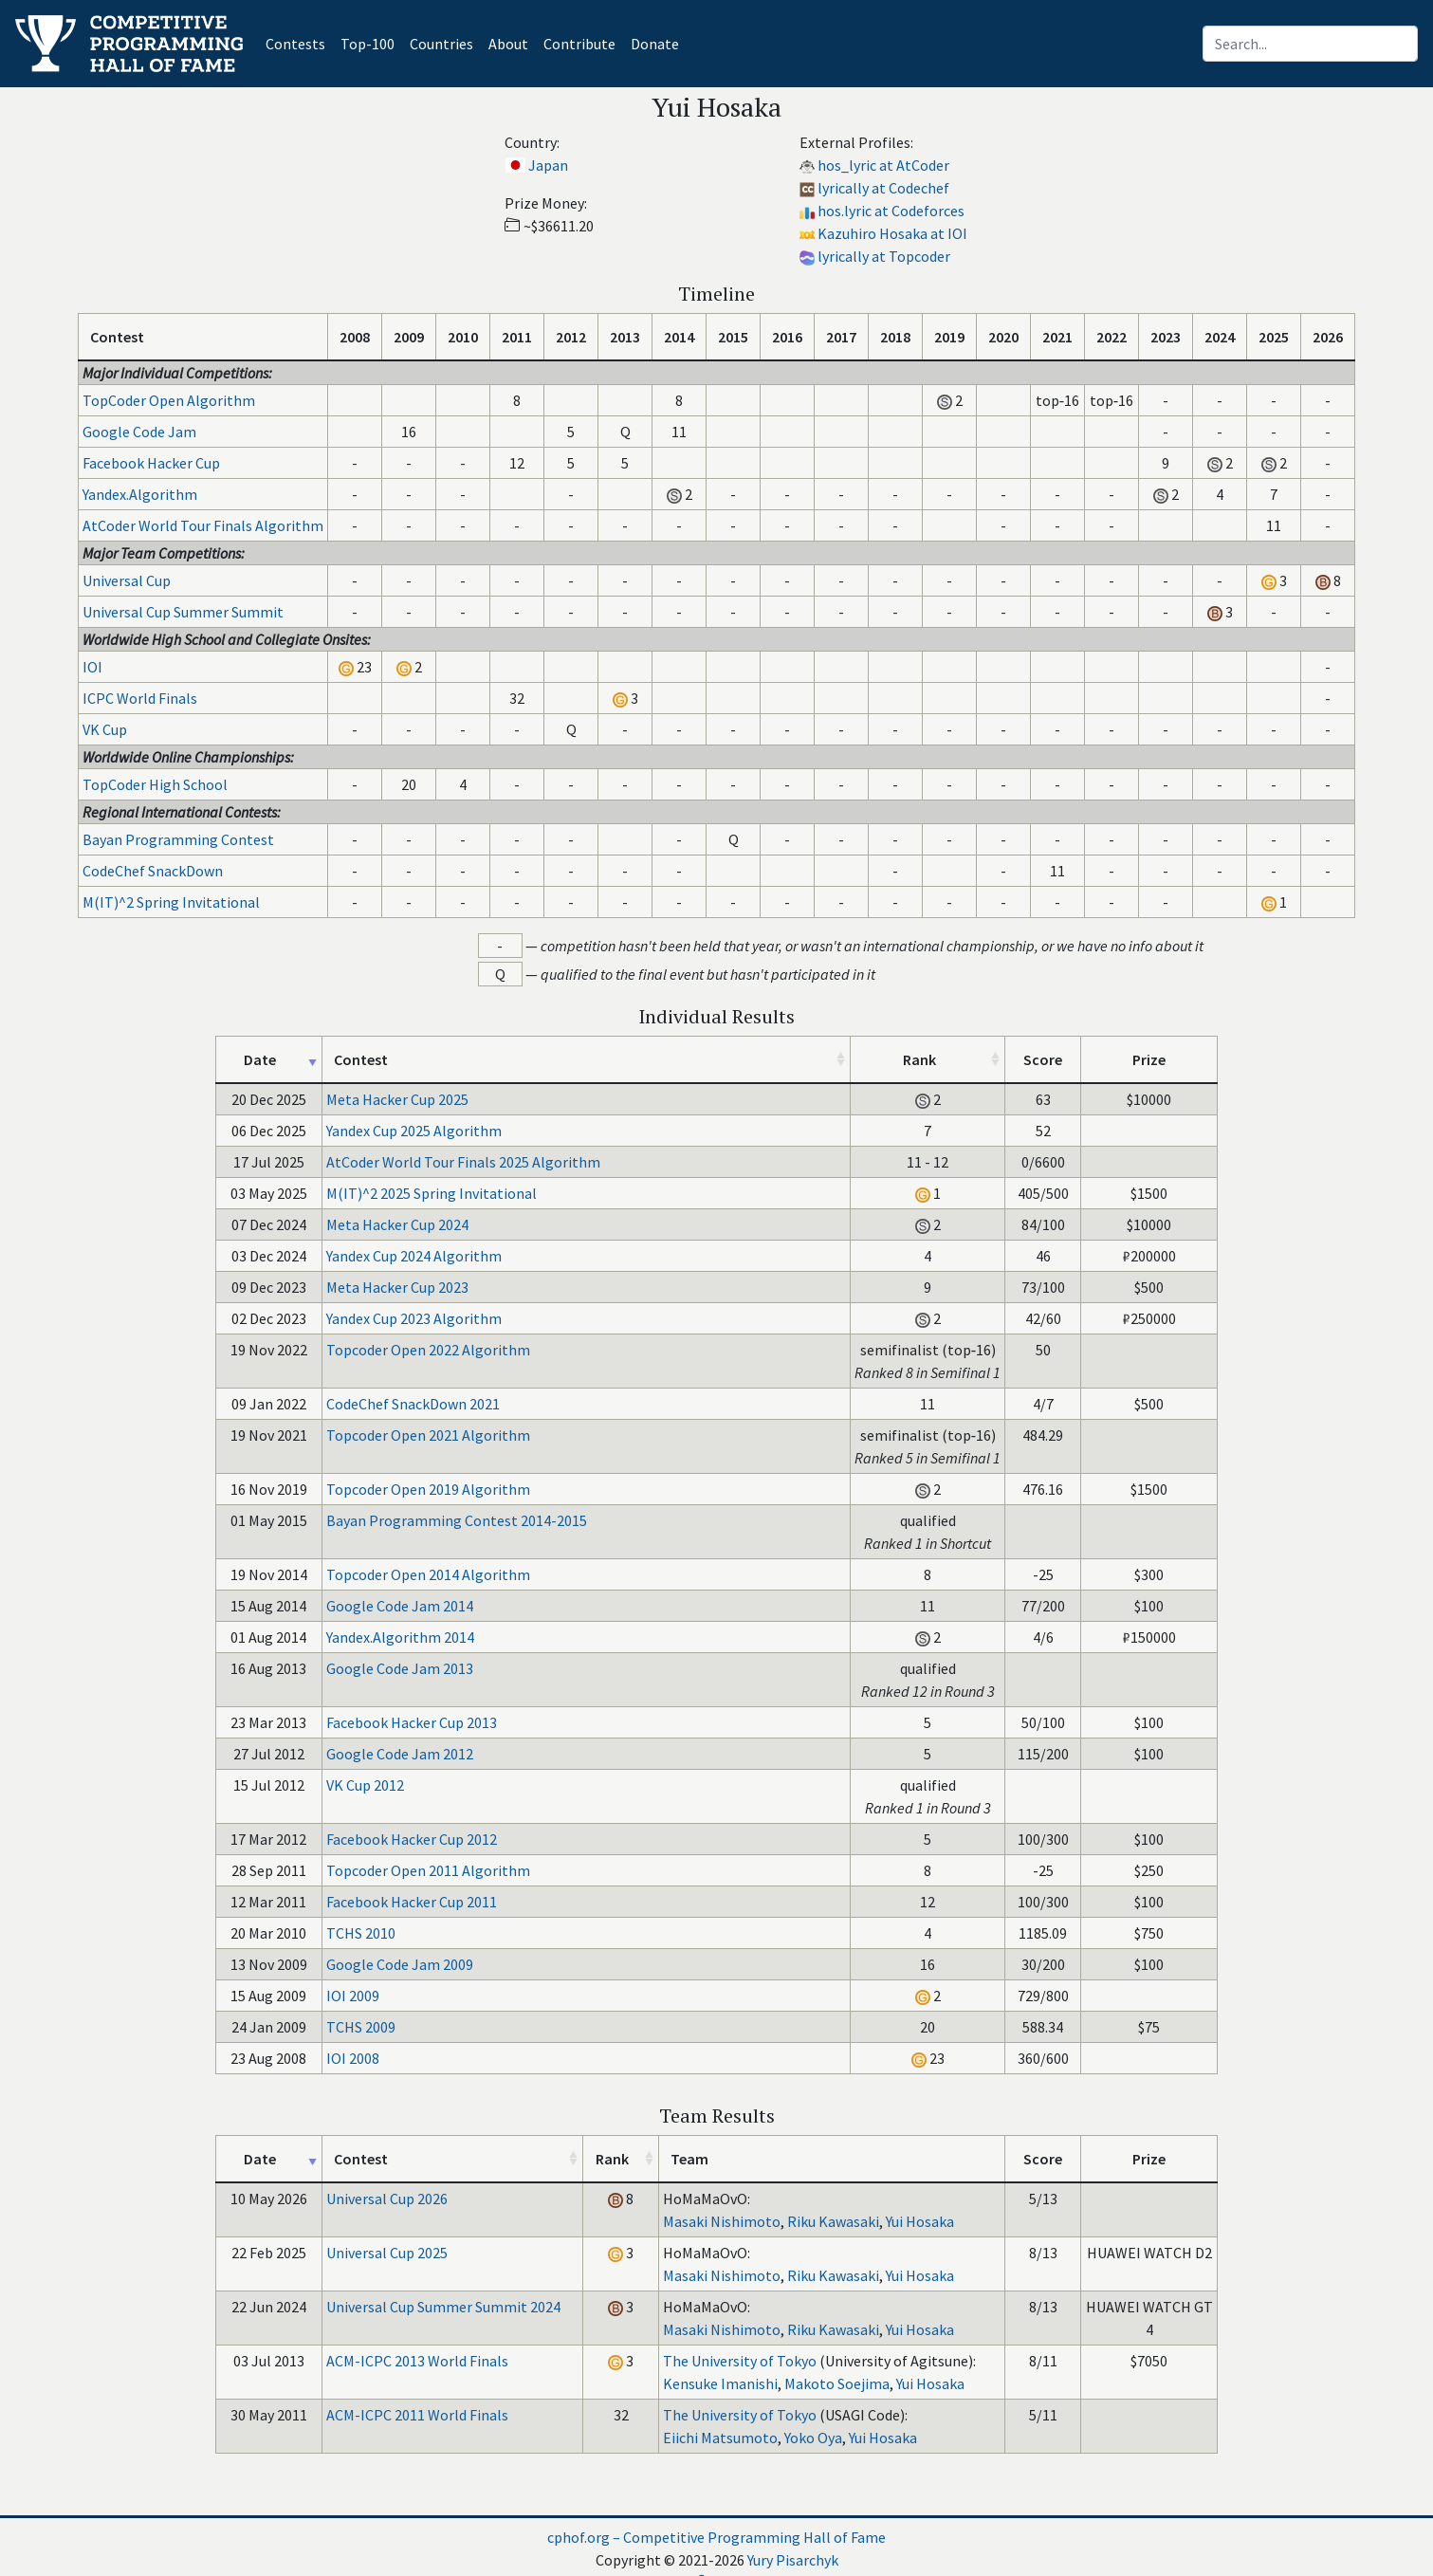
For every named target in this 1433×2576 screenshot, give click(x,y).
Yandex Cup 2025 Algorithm (414, 1130)
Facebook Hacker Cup (151, 462)
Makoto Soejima (837, 2383)
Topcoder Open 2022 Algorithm (428, 1349)
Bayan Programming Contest (178, 839)
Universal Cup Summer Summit (183, 611)
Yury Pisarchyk (792, 2559)
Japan (548, 165)
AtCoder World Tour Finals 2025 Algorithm (463, 1161)
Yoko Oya (813, 2437)
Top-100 (367, 43)
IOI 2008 (352, 2058)
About (508, 43)
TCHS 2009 (360, 2026)
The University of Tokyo (740, 2360)
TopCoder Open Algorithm (169, 400)
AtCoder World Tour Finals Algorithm (203, 525)
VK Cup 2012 (365, 1785)
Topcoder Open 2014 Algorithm (428, 1574)
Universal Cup (127, 580)
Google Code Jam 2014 (399, 1605)
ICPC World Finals (140, 698)
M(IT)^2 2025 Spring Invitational (431, 1193)
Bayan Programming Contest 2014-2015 (456, 1520)
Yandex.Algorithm (140, 494)
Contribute (579, 43)
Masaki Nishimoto (722, 2221)
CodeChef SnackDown (153, 870)
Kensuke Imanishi (720, 2383)
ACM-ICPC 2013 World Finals (417, 2360)
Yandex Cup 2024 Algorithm (414, 1255)
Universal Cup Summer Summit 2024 (443, 2306)
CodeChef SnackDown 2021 (413, 1403)
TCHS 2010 (360, 1932)
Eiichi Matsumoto (720, 2437)
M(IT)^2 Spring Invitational (171, 901)
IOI (92, 666)
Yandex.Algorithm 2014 (400, 1637)
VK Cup (105, 729)
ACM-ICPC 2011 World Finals (417, 2414)
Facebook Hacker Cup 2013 (411, 1722)
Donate (655, 43)
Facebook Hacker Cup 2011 (411, 1901)
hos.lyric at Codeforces (891, 210)
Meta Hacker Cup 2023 (397, 1287)
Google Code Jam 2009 (399, 1964)
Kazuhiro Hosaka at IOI (892, 233)
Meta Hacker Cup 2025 (397, 1099)
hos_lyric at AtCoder (883, 165)
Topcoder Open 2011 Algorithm (428, 1870)
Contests (299, 42)
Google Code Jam (139, 431)
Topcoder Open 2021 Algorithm (428, 1435)
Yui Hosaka (920, 2221)
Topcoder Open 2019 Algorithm (428, 1489)
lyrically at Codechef (883, 187)
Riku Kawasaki (833, 2221)
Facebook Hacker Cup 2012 (411, 1839)
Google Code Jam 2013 (399, 1668)
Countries (441, 43)
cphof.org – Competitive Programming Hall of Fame (716, 2537)
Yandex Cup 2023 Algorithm (414, 1318)
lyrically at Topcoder (884, 256)
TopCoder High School (155, 784)
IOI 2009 (352, 1995)
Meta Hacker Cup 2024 (397, 1224)
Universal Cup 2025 (387, 2252)
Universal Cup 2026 (387, 2198)
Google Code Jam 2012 (399, 1753)
